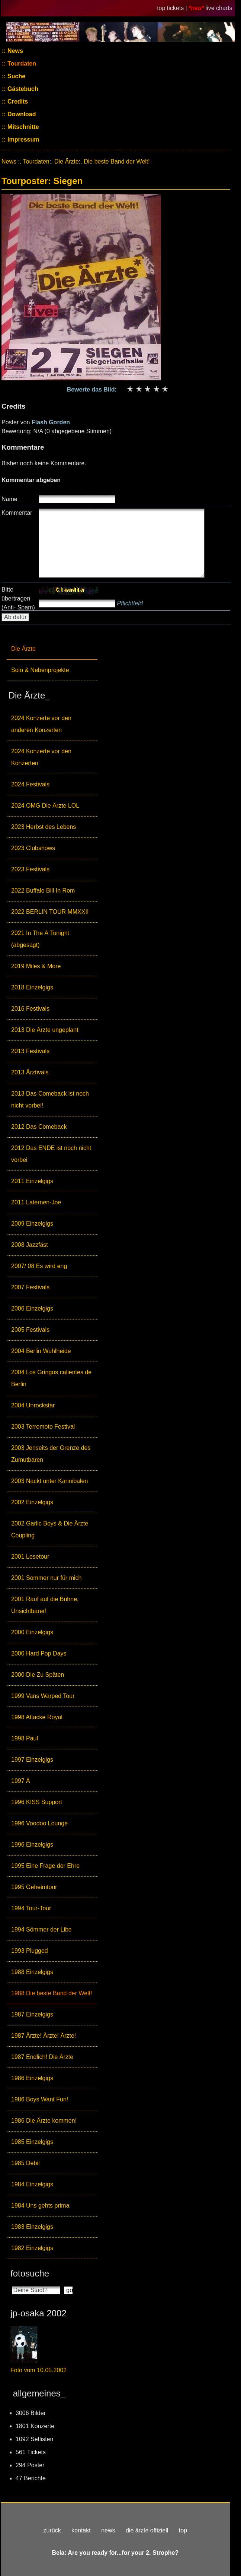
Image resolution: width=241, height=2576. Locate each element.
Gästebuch (22, 89)
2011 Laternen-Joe (36, 1202)
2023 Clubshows (33, 848)
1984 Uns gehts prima (40, 2205)
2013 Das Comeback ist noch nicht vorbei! (50, 1099)
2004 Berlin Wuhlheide (41, 1351)
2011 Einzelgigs (32, 1181)
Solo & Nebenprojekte (40, 670)
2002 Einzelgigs (32, 1502)
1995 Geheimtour (34, 1887)
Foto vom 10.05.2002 (38, 2370)
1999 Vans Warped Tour (42, 1696)
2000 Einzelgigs (32, 1632)
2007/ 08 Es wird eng (39, 1266)
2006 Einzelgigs (32, 1308)
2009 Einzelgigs (32, 1223)
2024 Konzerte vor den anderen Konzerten (41, 724)
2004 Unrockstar (33, 1405)
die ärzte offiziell (147, 2530)
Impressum (22, 139)
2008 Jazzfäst (29, 1245)
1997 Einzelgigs (32, 1759)
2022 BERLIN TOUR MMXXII (50, 912)
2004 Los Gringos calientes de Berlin (51, 1378)
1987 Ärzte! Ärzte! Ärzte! (43, 2035)
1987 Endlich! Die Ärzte (42, 2057)
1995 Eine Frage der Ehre (45, 1866)
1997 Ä (20, 1781)
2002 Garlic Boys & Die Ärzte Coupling (49, 1529)
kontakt (81, 2530)
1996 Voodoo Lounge (39, 1823)
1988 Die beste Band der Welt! (51, 1993)
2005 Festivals (30, 1330)
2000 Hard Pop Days (39, 1653)
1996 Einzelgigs (32, 1844)
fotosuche (29, 2273)
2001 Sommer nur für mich (46, 1578)
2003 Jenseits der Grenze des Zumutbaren (50, 1454)
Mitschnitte (22, 127)
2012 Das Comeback (39, 1127)
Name (9, 499)
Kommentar (16, 513)
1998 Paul (24, 1738)
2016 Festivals (30, 1008)
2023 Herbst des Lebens (43, 827)
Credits (17, 101)
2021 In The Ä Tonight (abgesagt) (40, 939)
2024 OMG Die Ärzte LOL (45, 805)
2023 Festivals (30, 869)
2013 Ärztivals (30, 1072)
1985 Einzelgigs (32, 2142)
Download (21, 114)
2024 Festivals (30, 784)
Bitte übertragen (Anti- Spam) (18, 598)
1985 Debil (25, 2163)
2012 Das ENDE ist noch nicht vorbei (51, 1154)
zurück (52, 2530)
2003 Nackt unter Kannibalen (49, 1481)
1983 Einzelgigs (32, 2227)
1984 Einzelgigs (32, 2184)
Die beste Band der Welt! (117, 161)
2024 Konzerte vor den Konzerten (41, 757)
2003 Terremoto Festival (43, 1426)
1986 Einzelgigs (32, 2078)
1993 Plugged (29, 1951)
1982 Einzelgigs (32, 2248)
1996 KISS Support (36, 1802)
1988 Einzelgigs (32, 1972)
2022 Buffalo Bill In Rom (43, 890)
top (183, 2530)
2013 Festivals (30, 1051)
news (108, 2530)
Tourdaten (21, 63)
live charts (219, 8)
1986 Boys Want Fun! (39, 2099)
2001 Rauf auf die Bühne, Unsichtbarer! (44, 1605)
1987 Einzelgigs (32, 2014)
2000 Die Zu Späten (37, 1675)
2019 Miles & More (36, 966)
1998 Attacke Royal (36, 1717)
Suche (15, 76)
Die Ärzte (23, 649)
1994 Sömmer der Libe (41, 1929)
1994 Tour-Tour (31, 1908)
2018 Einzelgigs (32, 987)
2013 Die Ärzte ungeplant (44, 1030)
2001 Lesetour (30, 1556)
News (14, 51)
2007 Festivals (30, 1287)
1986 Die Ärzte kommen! (44, 2120)
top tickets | (173, 8)
